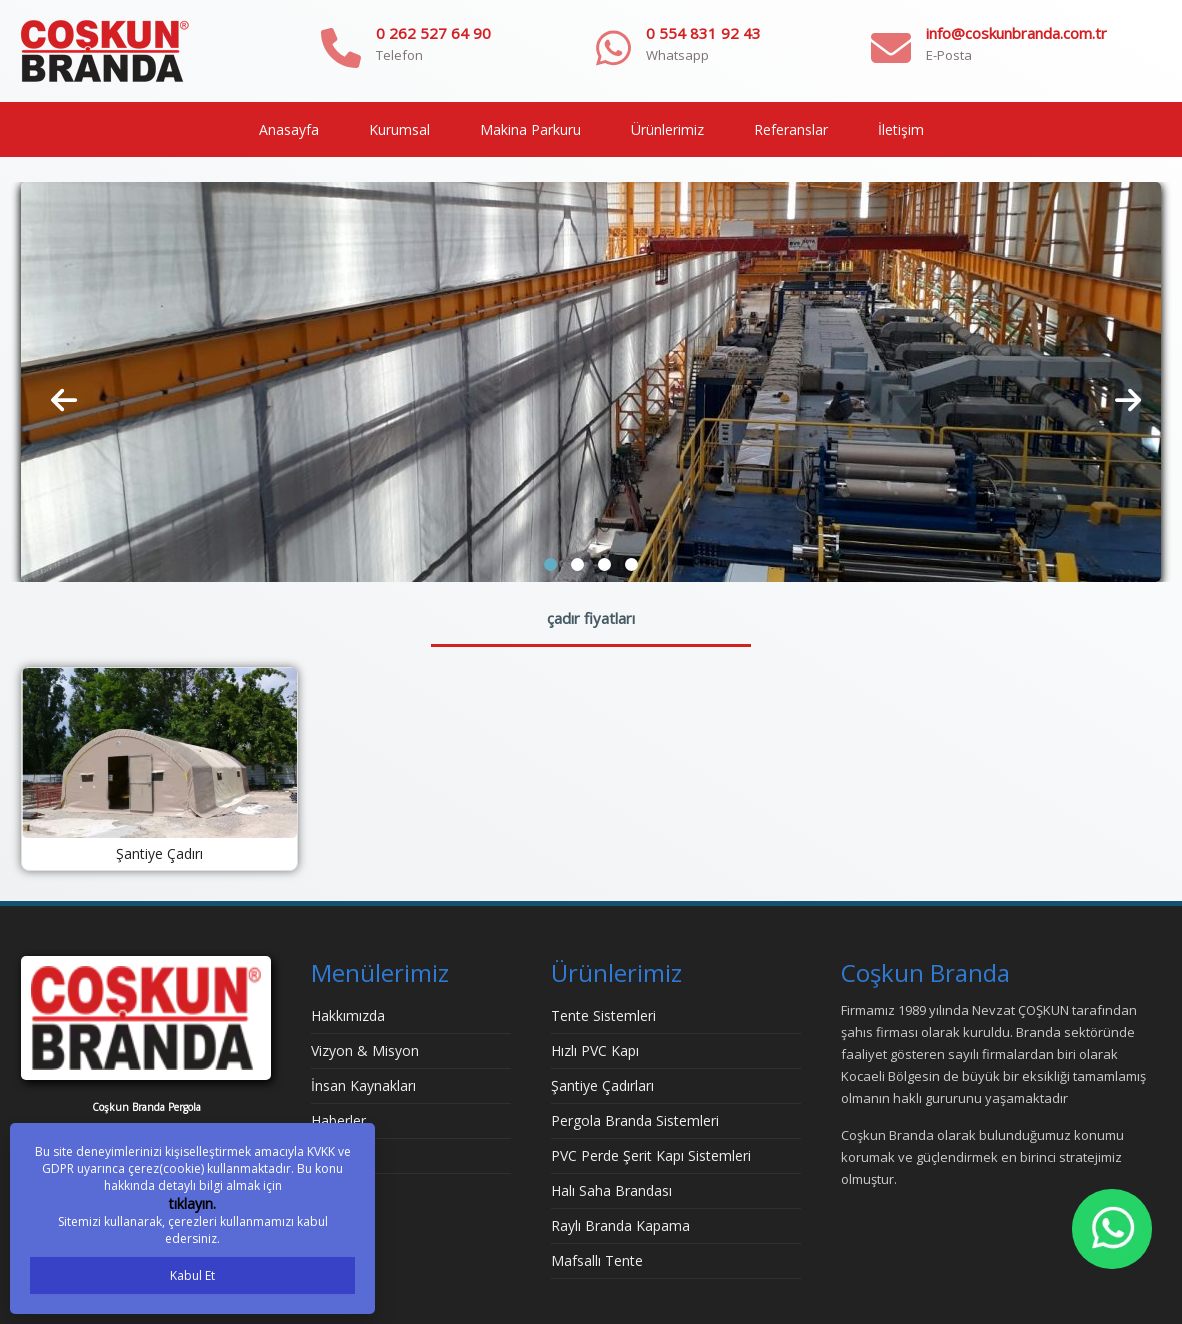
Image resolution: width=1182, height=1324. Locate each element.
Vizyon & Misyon (365, 1050)
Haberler (338, 1120)
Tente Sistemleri (603, 1015)
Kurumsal (399, 129)
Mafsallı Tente (597, 1260)
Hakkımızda (348, 1015)
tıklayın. (192, 1203)
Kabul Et (192, 1275)
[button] (550, 564)
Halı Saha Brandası (611, 1190)
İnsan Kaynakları (363, 1085)
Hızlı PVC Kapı (595, 1050)
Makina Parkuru (530, 129)
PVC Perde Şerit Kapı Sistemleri (651, 1155)
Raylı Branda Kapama (620, 1225)
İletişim (901, 129)
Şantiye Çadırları (602, 1085)
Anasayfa (289, 129)
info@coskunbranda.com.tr (1016, 33)
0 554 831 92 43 (703, 33)
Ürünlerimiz (667, 129)
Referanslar (791, 129)
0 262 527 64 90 (433, 33)
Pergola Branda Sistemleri (635, 1120)
